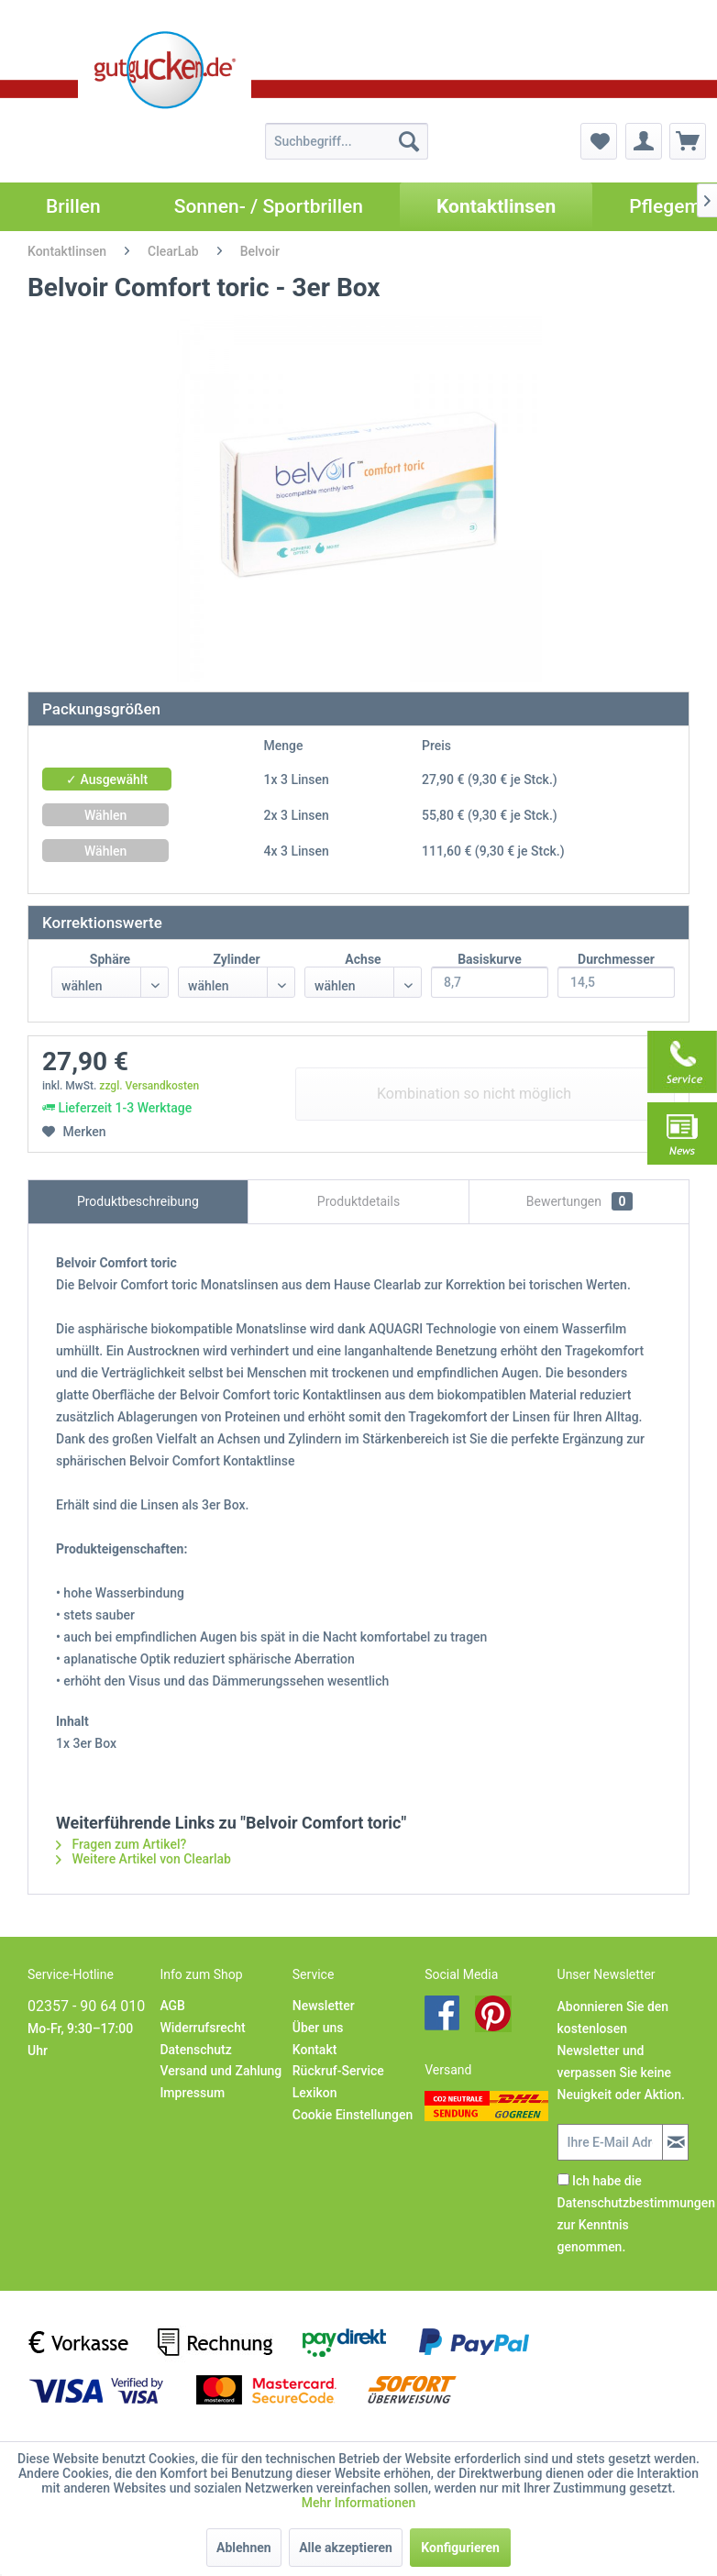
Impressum (192, 2092)
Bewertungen (579, 1201)
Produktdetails (358, 1201)
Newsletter (323, 2005)
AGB (172, 2005)
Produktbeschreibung (138, 1201)
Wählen (105, 815)
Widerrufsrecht (202, 2027)
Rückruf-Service (338, 2070)
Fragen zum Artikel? (121, 1844)
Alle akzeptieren (345, 2547)
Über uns (318, 2027)
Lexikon (314, 2092)
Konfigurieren (460, 2547)
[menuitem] (346, 141)
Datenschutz (195, 2049)
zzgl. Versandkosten (149, 1085)
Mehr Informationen (359, 2502)
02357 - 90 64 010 (86, 2006)
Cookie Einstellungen (352, 2114)
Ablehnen (243, 2547)
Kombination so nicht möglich (474, 1093)
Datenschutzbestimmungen (636, 2202)
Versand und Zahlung (220, 2070)
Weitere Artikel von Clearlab (143, 1859)
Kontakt (314, 2049)
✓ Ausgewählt (107, 779)
